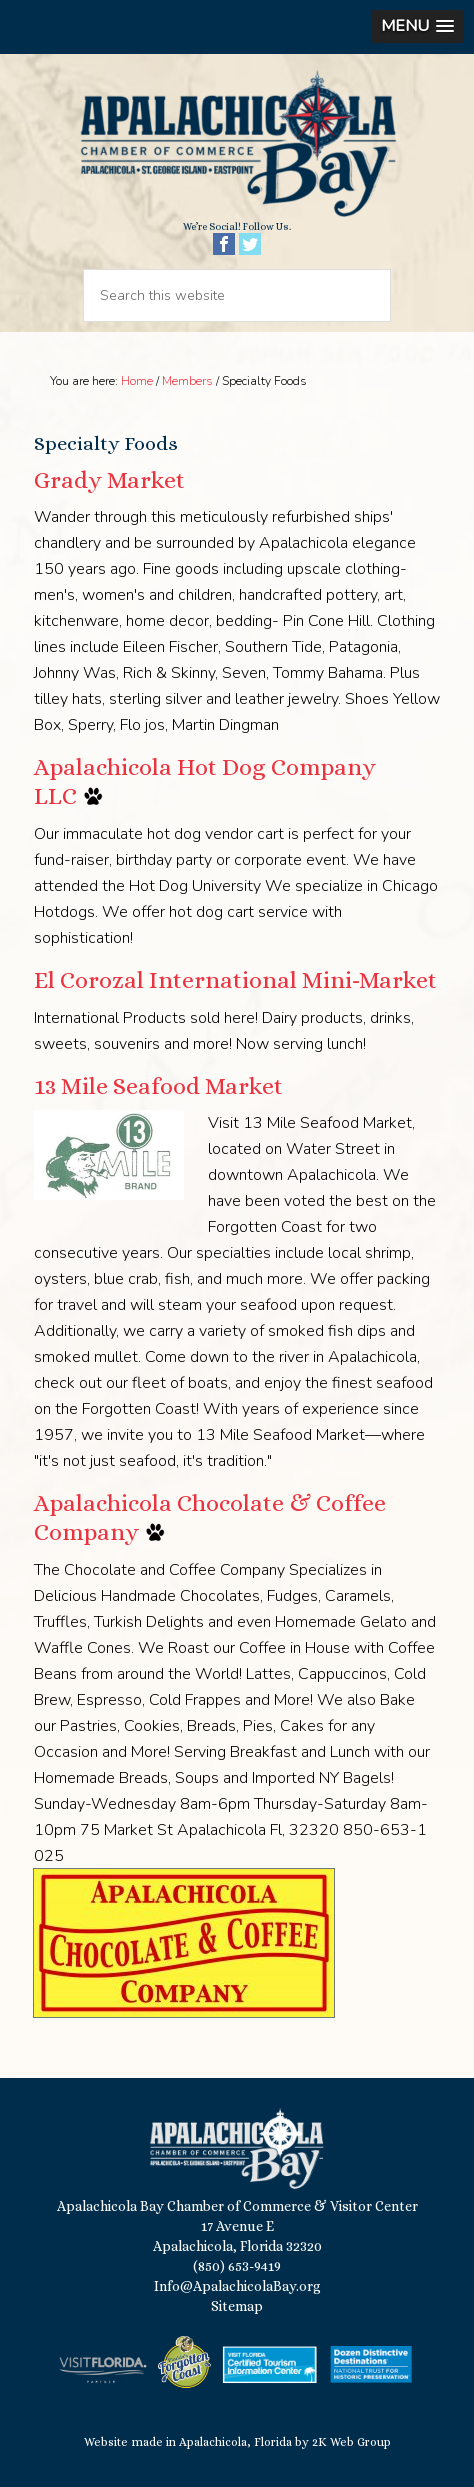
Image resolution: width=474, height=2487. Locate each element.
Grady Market (109, 480)
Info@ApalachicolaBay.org (237, 2286)
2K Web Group (351, 2442)
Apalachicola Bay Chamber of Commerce (237, 144)
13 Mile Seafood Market (158, 1086)
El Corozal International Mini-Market (235, 980)
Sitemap (237, 2306)
